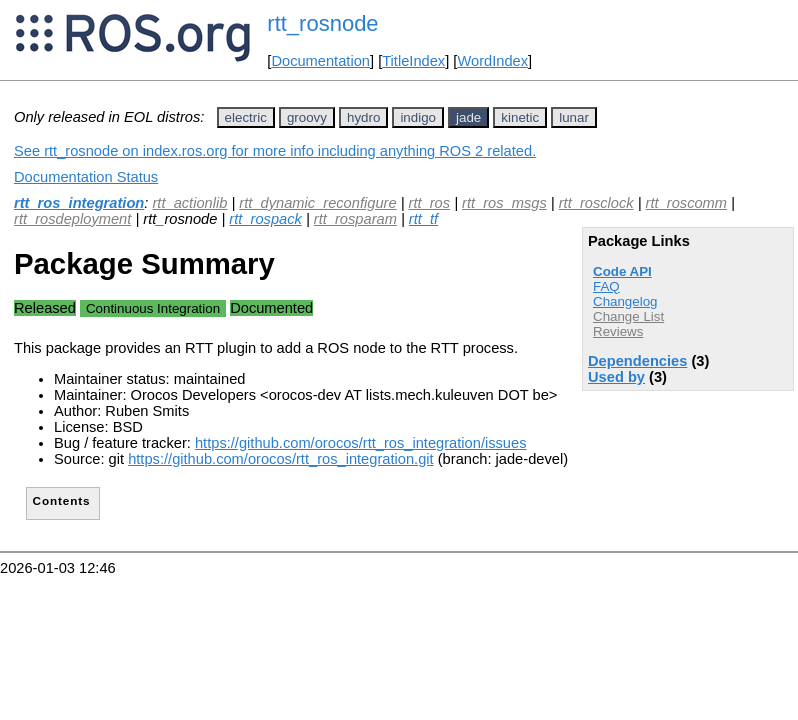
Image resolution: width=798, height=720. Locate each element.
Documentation (320, 61)
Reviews (618, 331)
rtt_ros (430, 203)
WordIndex (492, 61)
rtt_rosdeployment (72, 219)
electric (246, 117)
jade (468, 117)
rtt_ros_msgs (504, 203)
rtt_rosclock (596, 203)
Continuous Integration (153, 308)
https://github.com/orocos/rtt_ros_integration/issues (361, 443)
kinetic (520, 117)
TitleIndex (413, 61)
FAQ (606, 286)
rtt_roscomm (686, 203)
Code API (622, 271)
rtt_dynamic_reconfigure (317, 203)
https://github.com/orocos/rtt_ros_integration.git (281, 459)
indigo (418, 117)
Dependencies (637, 361)
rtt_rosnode (322, 23)
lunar (574, 117)
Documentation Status (86, 177)
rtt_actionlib (189, 203)
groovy (307, 117)
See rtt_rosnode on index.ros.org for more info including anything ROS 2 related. (275, 151)
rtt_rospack (265, 219)
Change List (628, 316)
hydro (363, 117)
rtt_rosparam (355, 219)
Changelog (625, 301)
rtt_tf (423, 219)
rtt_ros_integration (79, 203)
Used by (616, 377)
